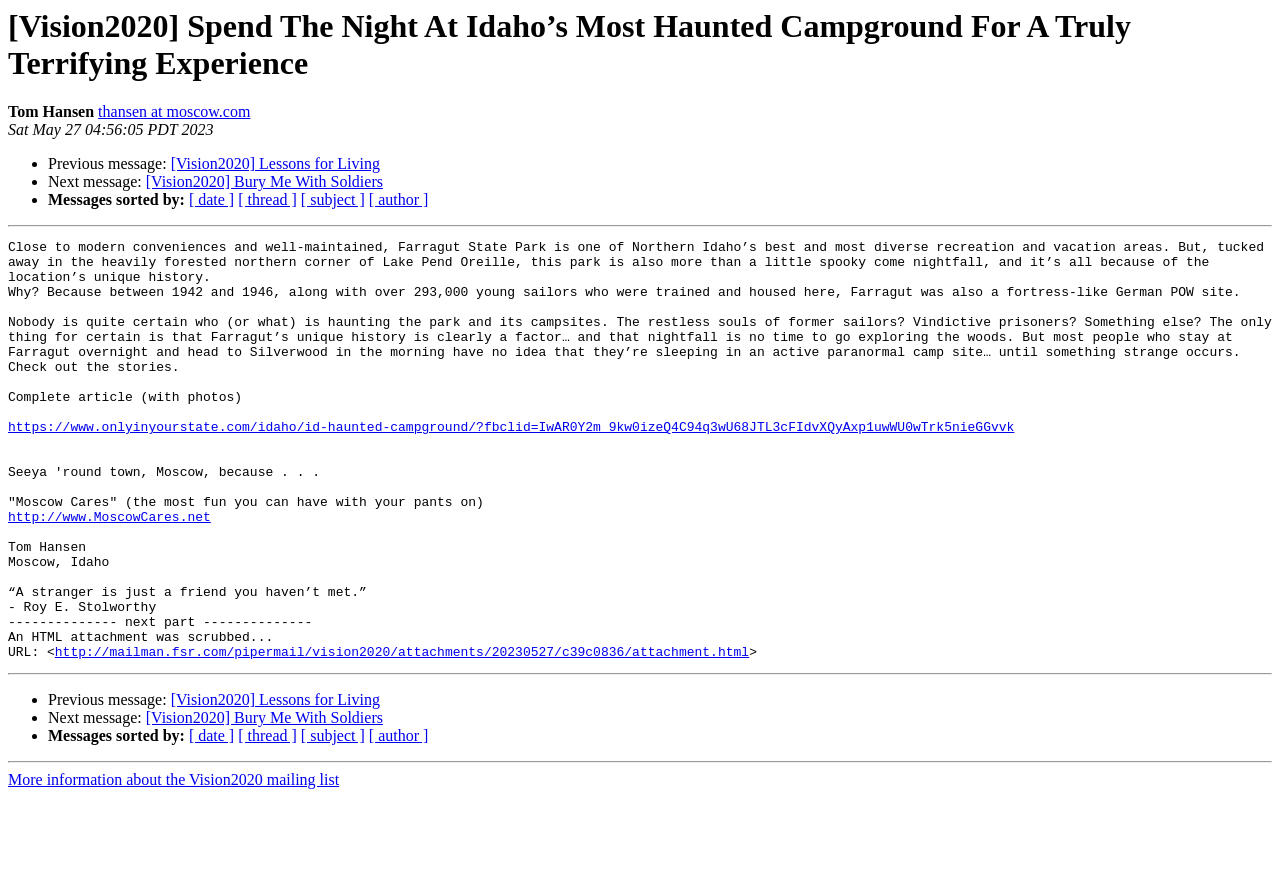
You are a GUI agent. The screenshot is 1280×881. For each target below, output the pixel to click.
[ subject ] (333, 199)
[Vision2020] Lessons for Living (275, 163)
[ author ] (399, 199)
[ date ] (211, 199)
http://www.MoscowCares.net (109, 573)
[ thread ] (267, 199)
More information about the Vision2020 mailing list (173, 863)
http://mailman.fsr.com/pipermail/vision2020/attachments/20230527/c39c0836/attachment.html (402, 735)
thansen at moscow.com (174, 111)
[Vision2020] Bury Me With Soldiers (264, 181)
